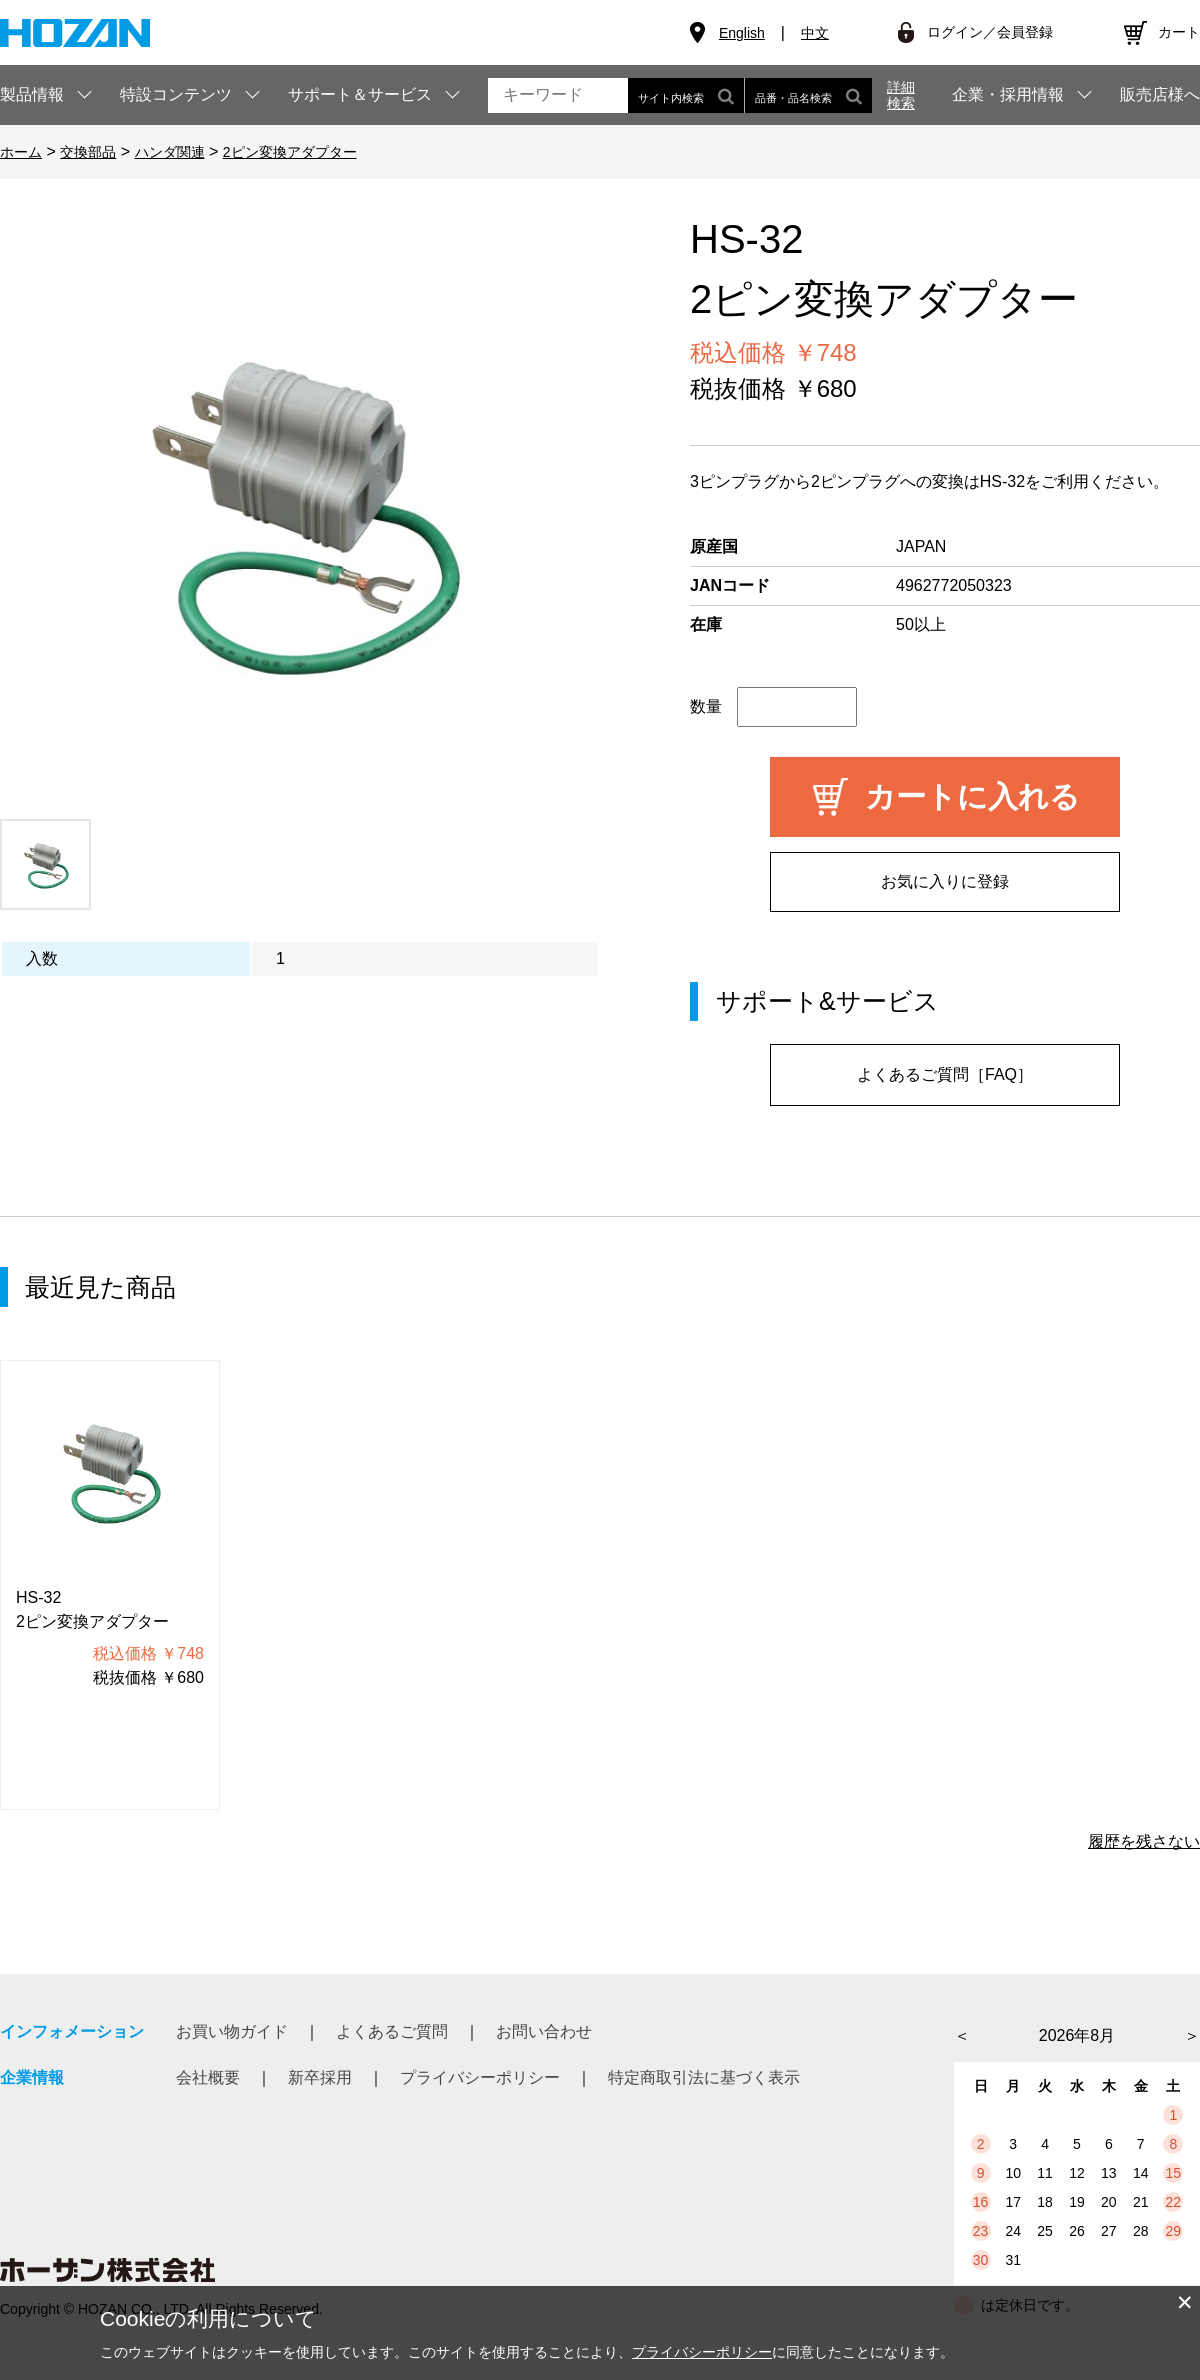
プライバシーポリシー (480, 2077)
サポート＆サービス (360, 94)
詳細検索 (901, 95)
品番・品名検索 (808, 95)
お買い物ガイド (232, 2031)
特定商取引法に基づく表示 (704, 2077)
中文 (815, 33)
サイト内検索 (686, 95)
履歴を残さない (1144, 1841)
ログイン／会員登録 (990, 32)
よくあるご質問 (392, 2031)
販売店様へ (1160, 95)
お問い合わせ (544, 2031)
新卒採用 (320, 2077)
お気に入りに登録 (945, 881)
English (742, 33)
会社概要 (208, 2077)
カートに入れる (972, 796)
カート (1179, 32)
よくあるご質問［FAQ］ (945, 1074)
